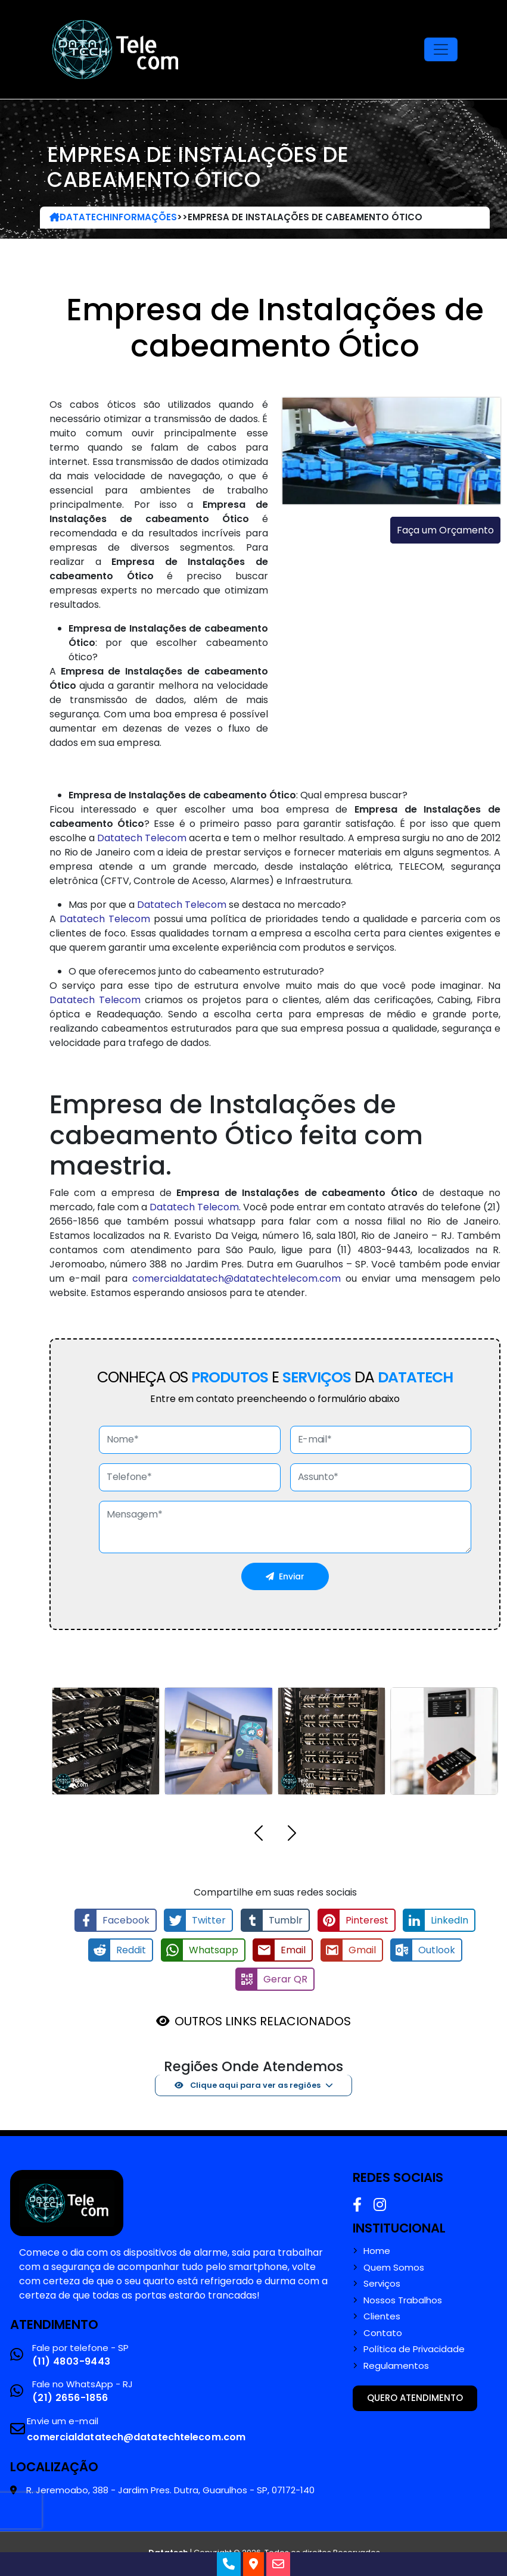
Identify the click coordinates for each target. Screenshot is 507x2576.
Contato (382, 2332)
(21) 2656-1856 (70, 2396)
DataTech (79, 217)
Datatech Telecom (141, 838)
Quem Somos (393, 2266)
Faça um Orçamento (445, 530)
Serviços (381, 2283)
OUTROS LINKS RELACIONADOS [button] (263, 2020)
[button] (258, 1835)
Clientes (381, 2316)
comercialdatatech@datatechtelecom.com (236, 1278)
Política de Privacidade (414, 2349)
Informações (143, 217)
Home (376, 2250)
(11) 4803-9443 (71, 2360)
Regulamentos (396, 2365)
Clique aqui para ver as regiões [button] (247, 2084)
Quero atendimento (415, 2397)
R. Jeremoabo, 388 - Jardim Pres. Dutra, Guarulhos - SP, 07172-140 (170, 2489)
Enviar (285, 1576)
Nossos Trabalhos (402, 2299)
